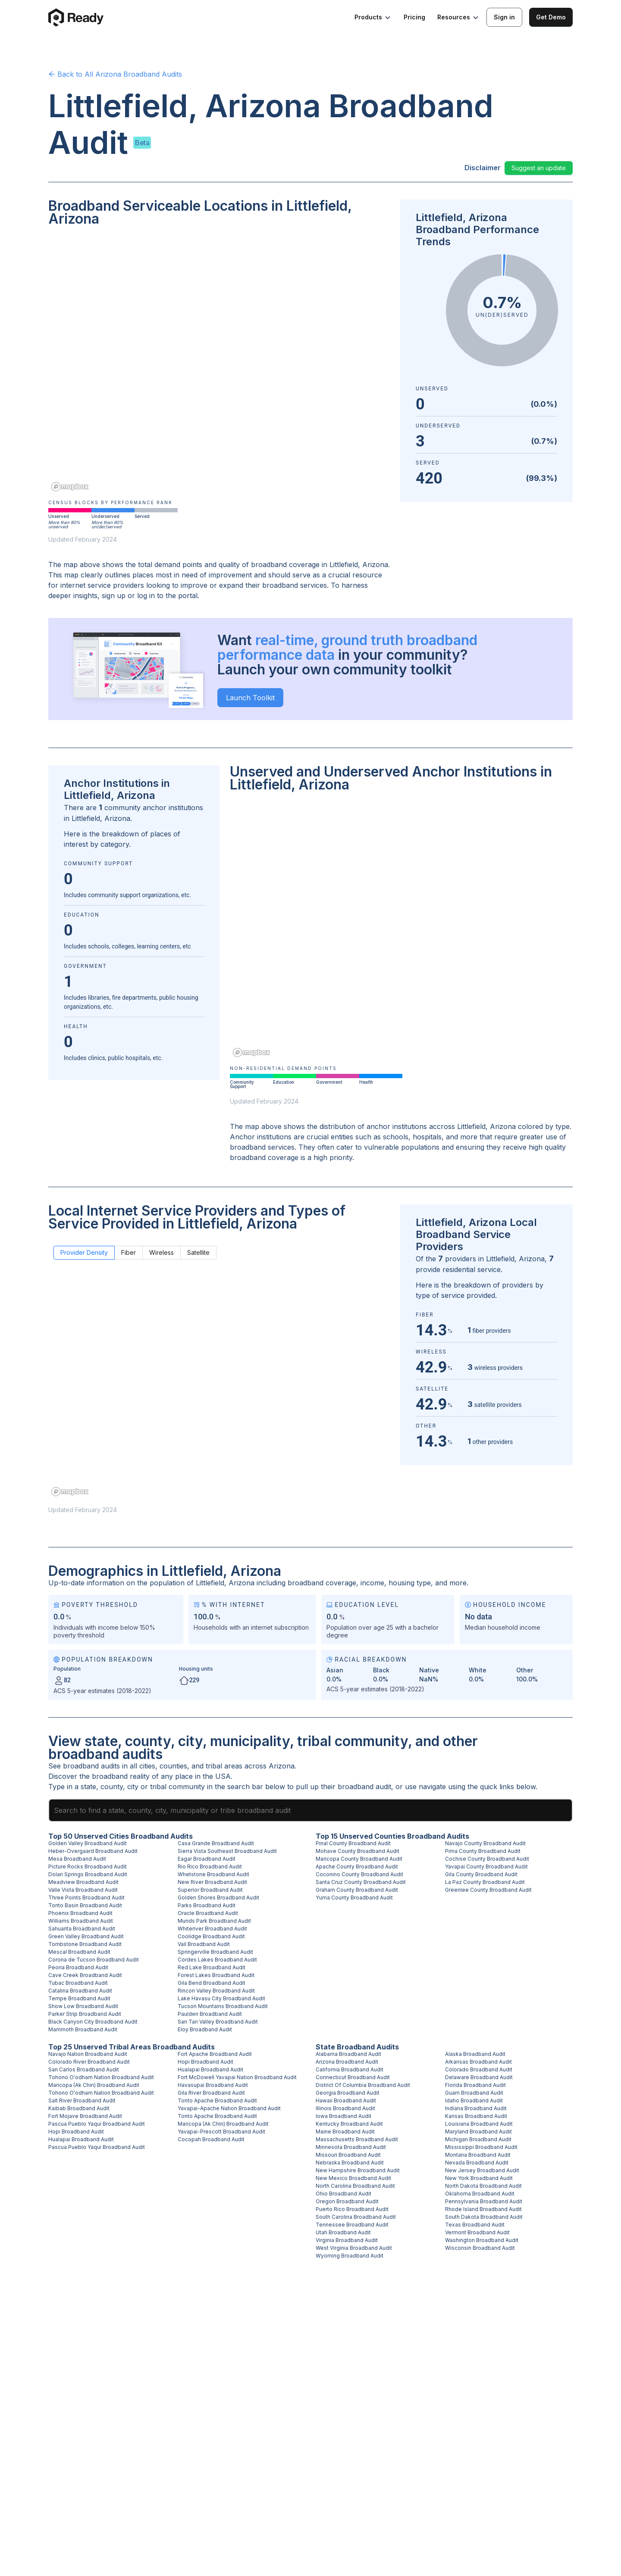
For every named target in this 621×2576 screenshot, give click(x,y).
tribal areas (224, 1766)
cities (147, 1766)
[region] (219, 365)
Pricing (414, 17)
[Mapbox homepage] (70, 487)
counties (173, 1766)
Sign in (504, 17)
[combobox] (310, 1810)
